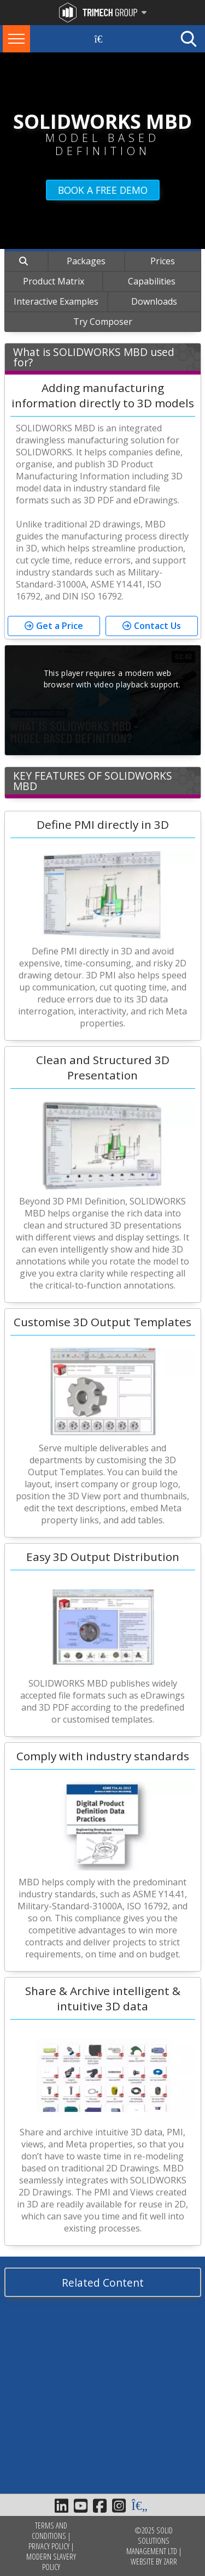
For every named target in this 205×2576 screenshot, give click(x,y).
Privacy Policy (48, 2546)
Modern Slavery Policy (51, 2561)
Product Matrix (53, 281)
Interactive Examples (56, 301)
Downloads (154, 301)
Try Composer (102, 322)
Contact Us (157, 626)
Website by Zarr (154, 2561)
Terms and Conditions (49, 2530)
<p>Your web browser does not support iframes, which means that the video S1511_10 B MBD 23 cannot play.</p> (103, 700)
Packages (86, 261)
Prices (162, 261)
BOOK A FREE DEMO (103, 190)
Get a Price (59, 626)
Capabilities (151, 281)
